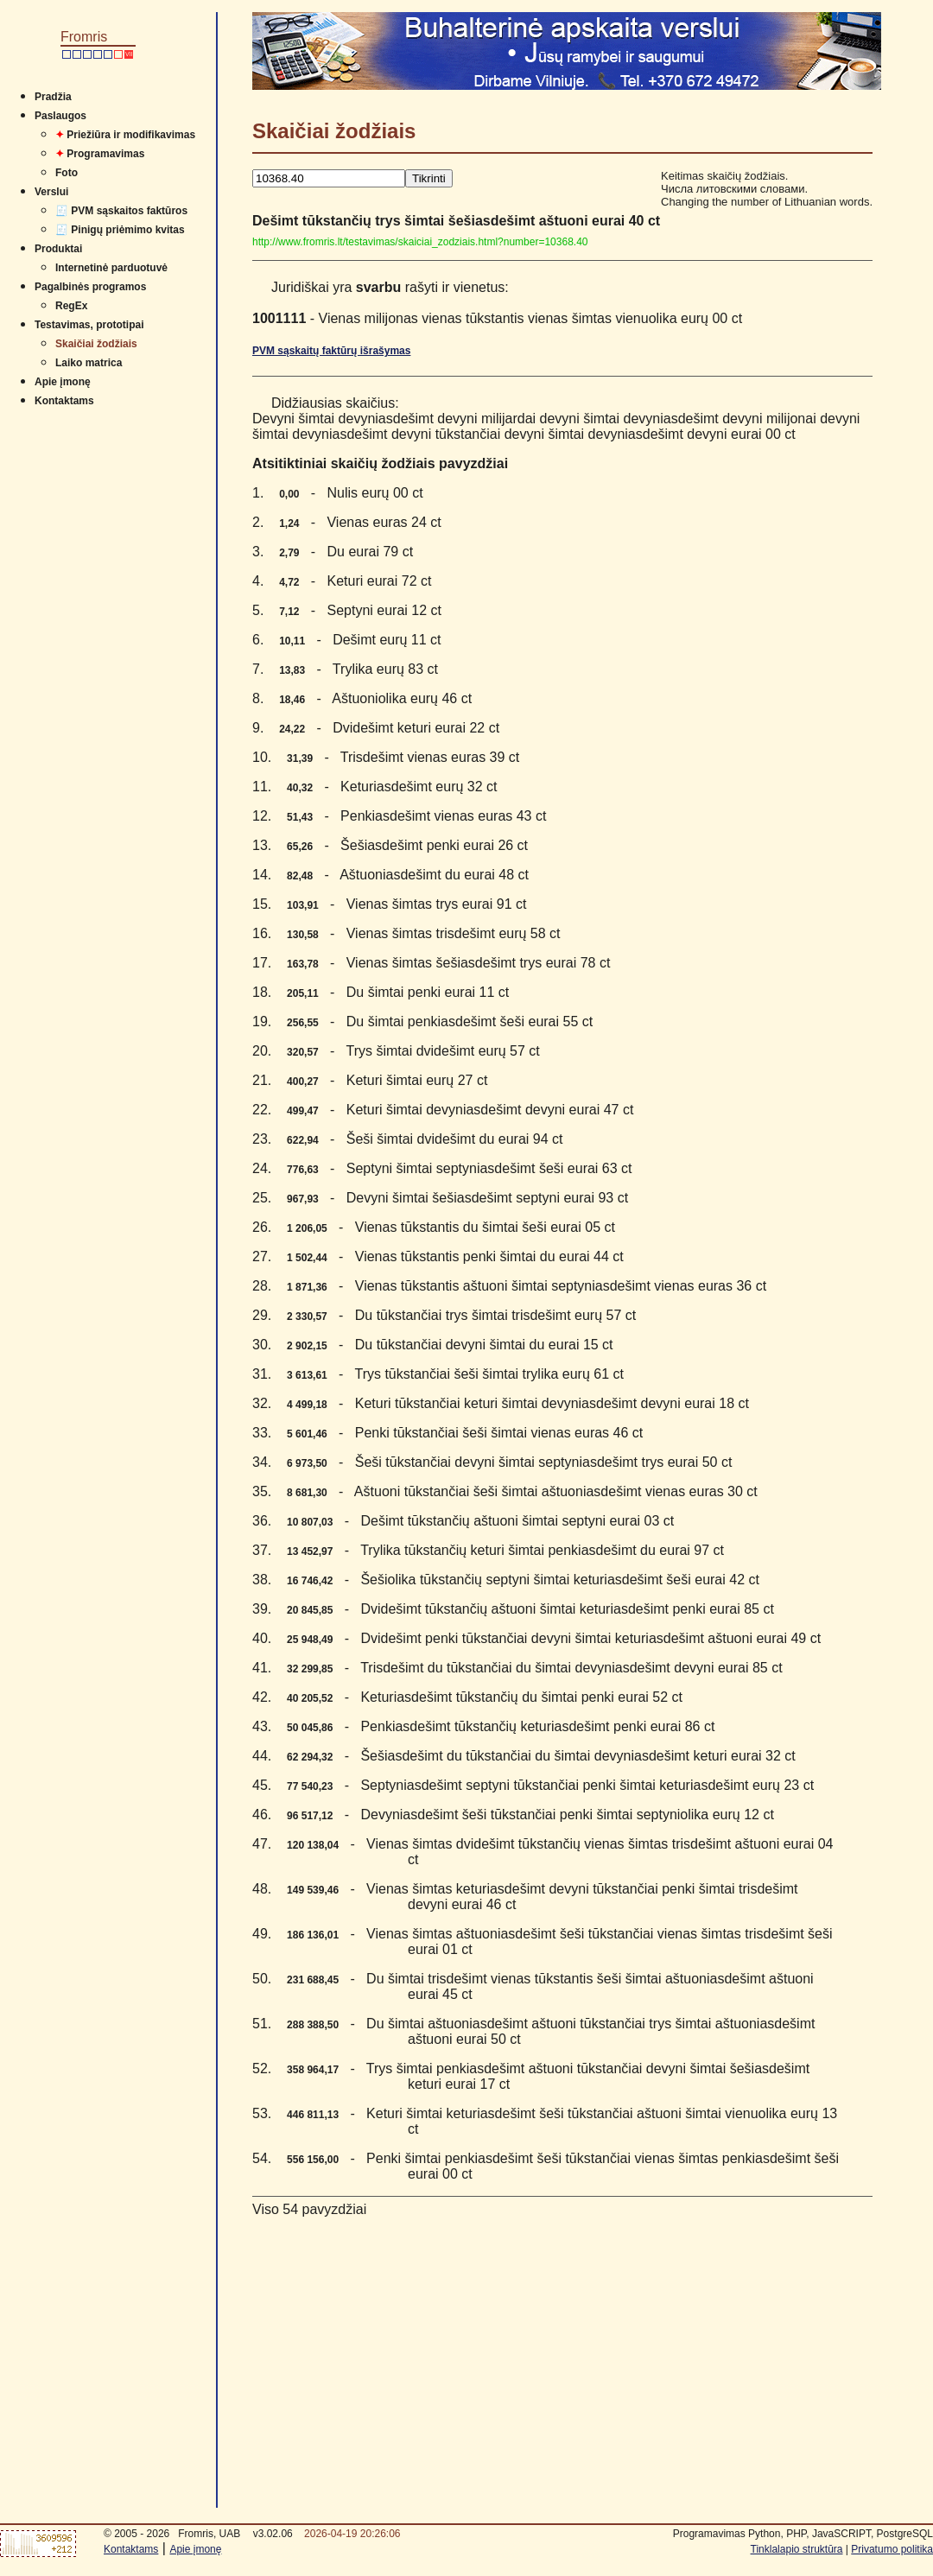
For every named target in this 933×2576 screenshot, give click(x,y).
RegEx (71, 306)
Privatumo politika (892, 2549)
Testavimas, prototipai (89, 325)
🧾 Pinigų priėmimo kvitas (120, 230)
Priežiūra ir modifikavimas (125, 135)
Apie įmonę (63, 382)
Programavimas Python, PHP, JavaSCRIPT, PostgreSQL (803, 2534)
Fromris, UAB (209, 2534)
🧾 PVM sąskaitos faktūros (121, 211)
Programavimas (99, 154)
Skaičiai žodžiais (96, 344)
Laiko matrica (88, 363)
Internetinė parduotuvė (111, 268)
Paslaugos (60, 116)
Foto (66, 173)
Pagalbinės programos (90, 287)
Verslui (51, 192)
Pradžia (53, 97)
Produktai (58, 249)
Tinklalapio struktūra (797, 2549)
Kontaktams (64, 401)
